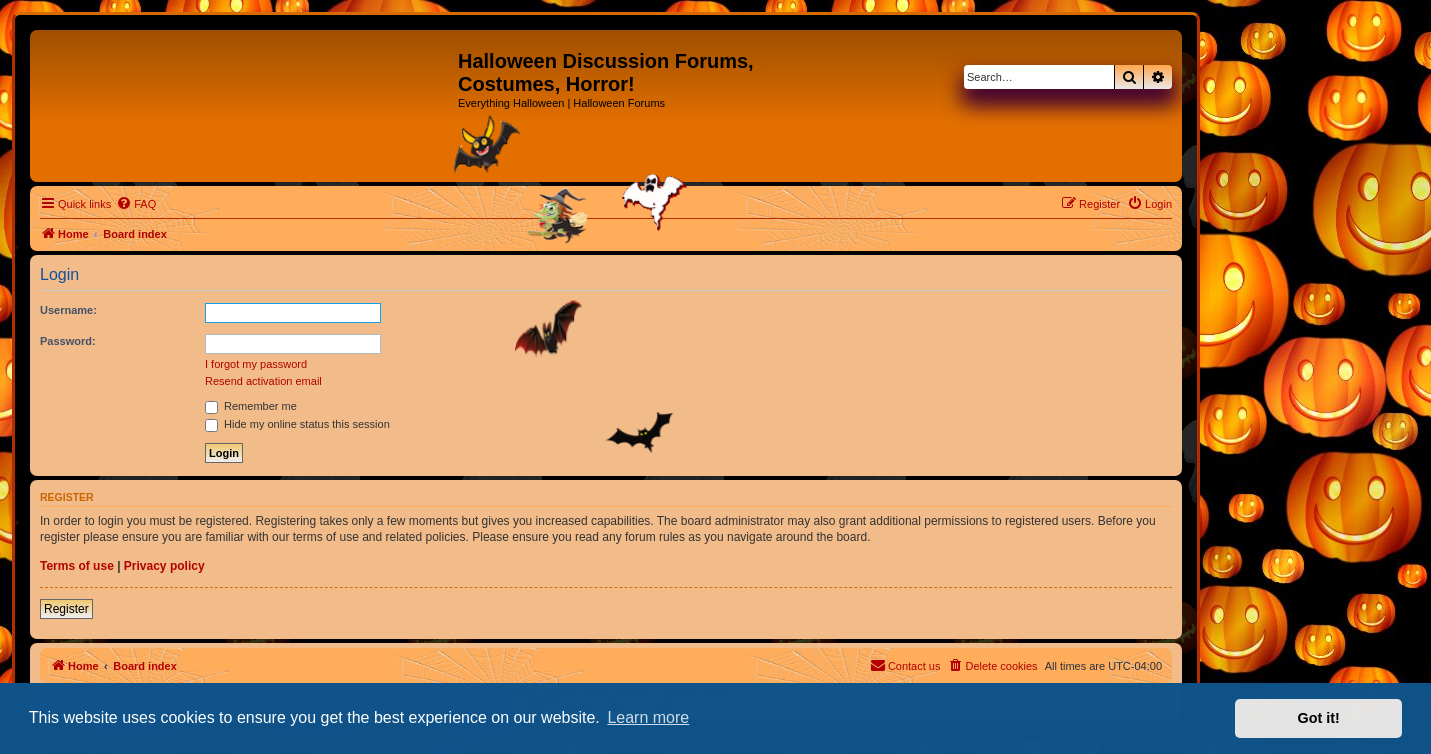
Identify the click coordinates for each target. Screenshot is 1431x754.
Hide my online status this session (297, 424)
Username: (68, 310)
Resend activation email (263, 381)
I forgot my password (256, 364)
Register (66, 609)
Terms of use (77, 566)
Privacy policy (164, 566)
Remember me (251, 406)
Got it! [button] (1319, 718)
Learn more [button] (648, 717)
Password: (68, 341)
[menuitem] (136, 204)
